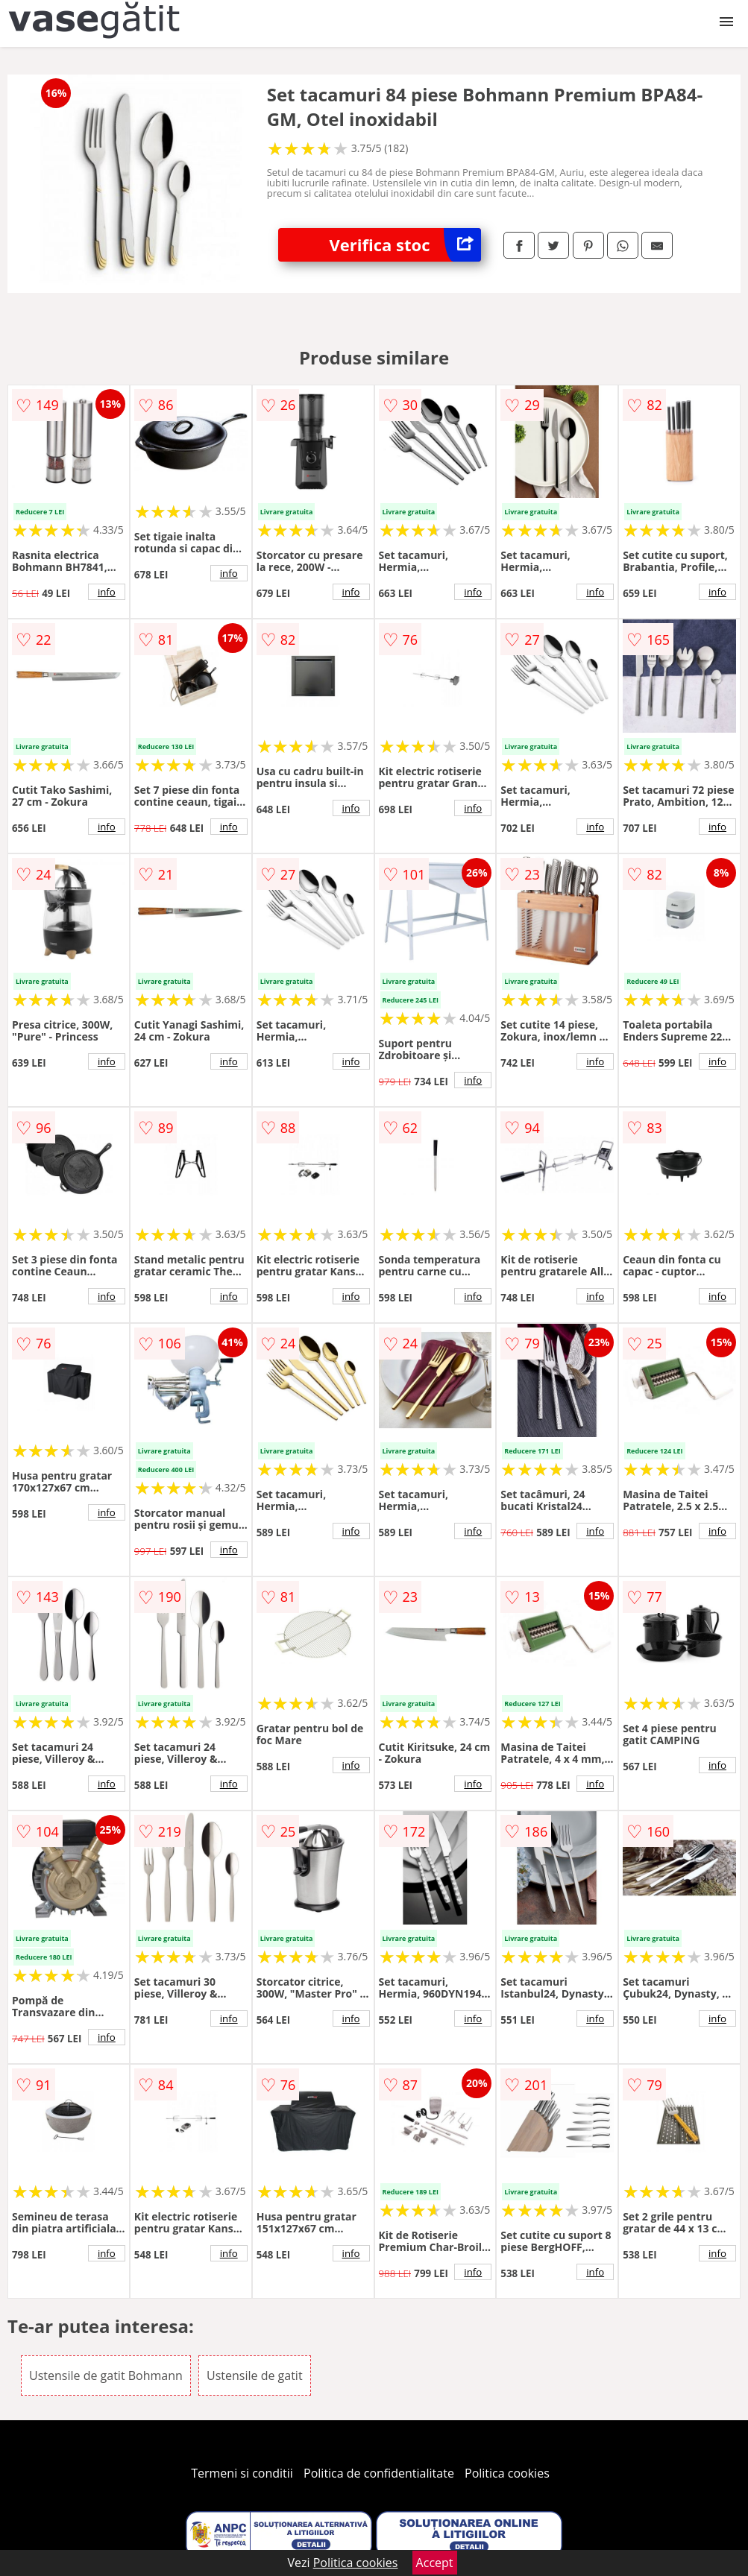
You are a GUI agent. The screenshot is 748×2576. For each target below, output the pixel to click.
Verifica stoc (406, 245)
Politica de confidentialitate (379, 2473)
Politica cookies (507, 2473)
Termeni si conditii (242, 2473)
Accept (434, 2562)
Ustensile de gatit (255, 2375)
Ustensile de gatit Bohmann (106, 2375)
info (107, 592)
